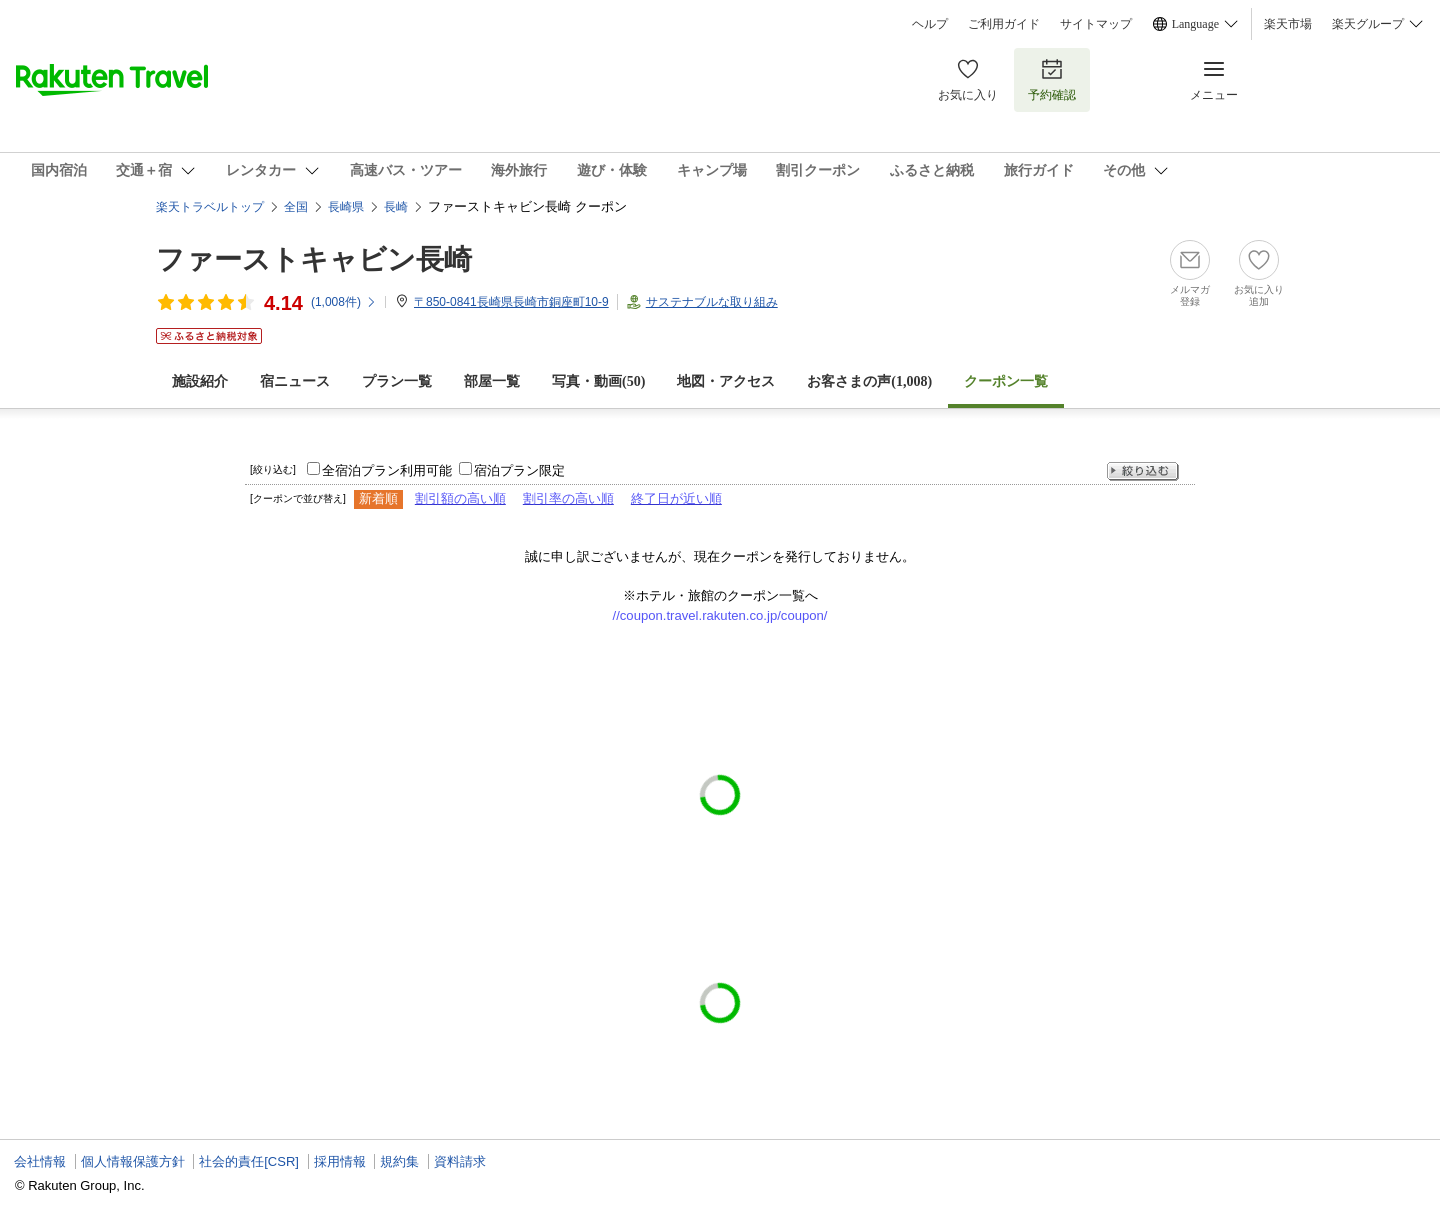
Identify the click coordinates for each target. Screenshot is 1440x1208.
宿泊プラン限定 (519, 470)
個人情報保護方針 (133, 1161)
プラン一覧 (397, 381)
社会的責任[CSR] (249, 1161)
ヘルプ (930, 24)
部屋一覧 (492, 381)
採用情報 (340, 1161)
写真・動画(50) (598, 381)
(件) (344, 302)
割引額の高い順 (460, 498)
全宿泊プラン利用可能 (387, 470)
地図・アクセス (726, 381)
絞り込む (1143, 471)
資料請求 (460, 1161)
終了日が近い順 (676, 498)
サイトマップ (1096, 24)
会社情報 (40, 1161)
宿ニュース (295, 381)
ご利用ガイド (1004, 24)
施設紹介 (200, 381)
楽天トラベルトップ (210, 207)
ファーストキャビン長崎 (314, 259)
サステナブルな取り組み (712, 302)
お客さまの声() (869, 381)
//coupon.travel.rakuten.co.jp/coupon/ (720, 615)
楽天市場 (1288, 24)
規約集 (399, 1161)
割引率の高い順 (568, 498)
